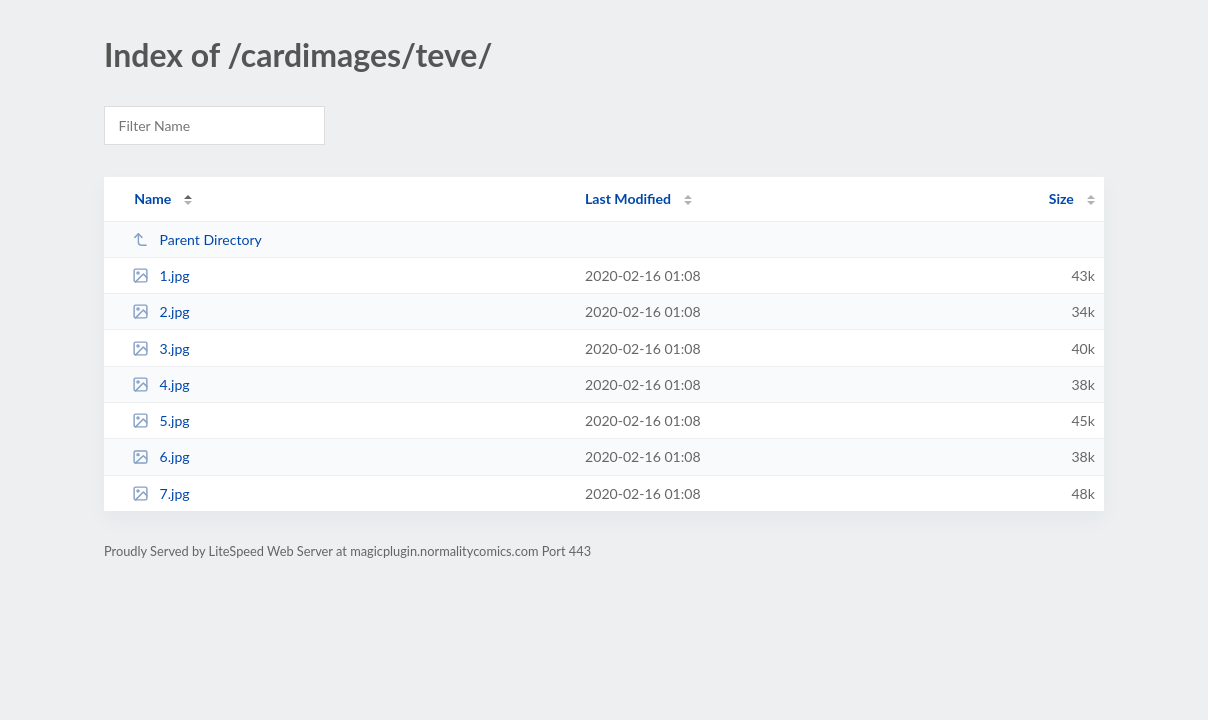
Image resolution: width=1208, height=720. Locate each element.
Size (1061, 198)
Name (152, 198)
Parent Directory (197, 239)
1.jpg (161, 275)
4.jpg (161, 384)
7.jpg (161, 493)
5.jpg (161, 420)
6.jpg (161, 456)
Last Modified (628, 198)
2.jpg (161, 311)
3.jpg (161, 348)
